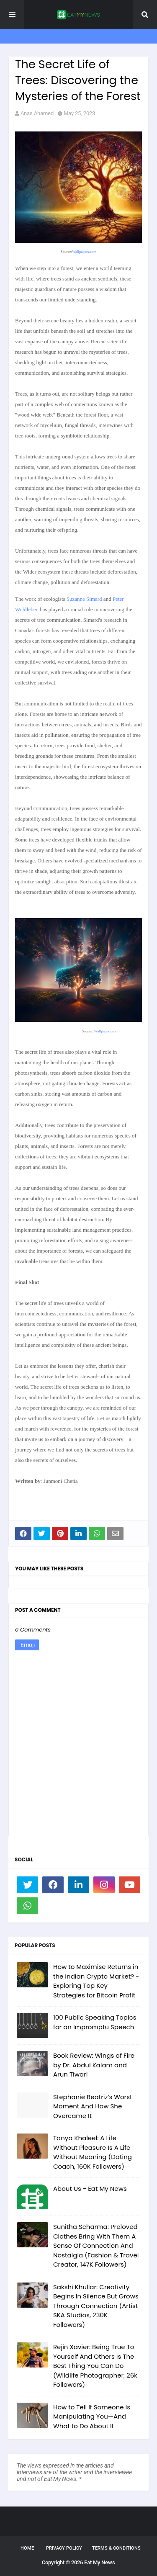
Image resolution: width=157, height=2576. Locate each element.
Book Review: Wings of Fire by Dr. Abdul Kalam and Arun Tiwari (93, 2065)
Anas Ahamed (37, 113)
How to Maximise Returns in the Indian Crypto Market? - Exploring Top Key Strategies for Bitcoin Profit (96, 1981)
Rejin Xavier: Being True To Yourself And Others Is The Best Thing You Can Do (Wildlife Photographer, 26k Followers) (95, 2365)
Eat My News (99, 2562)
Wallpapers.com (84, 252)
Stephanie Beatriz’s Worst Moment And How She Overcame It (92, 2106)
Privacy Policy (64, 2548)
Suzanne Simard (85, 599)
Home (27, 2548)
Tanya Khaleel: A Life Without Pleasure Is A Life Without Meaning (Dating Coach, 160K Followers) (92, 2152)
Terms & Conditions (116, 2548)
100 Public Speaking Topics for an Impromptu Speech (94, 2022)
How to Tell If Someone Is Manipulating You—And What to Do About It (91, 2416)
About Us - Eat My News (90, 2188)
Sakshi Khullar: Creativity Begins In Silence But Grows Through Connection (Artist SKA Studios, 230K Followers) (96, 2306)
